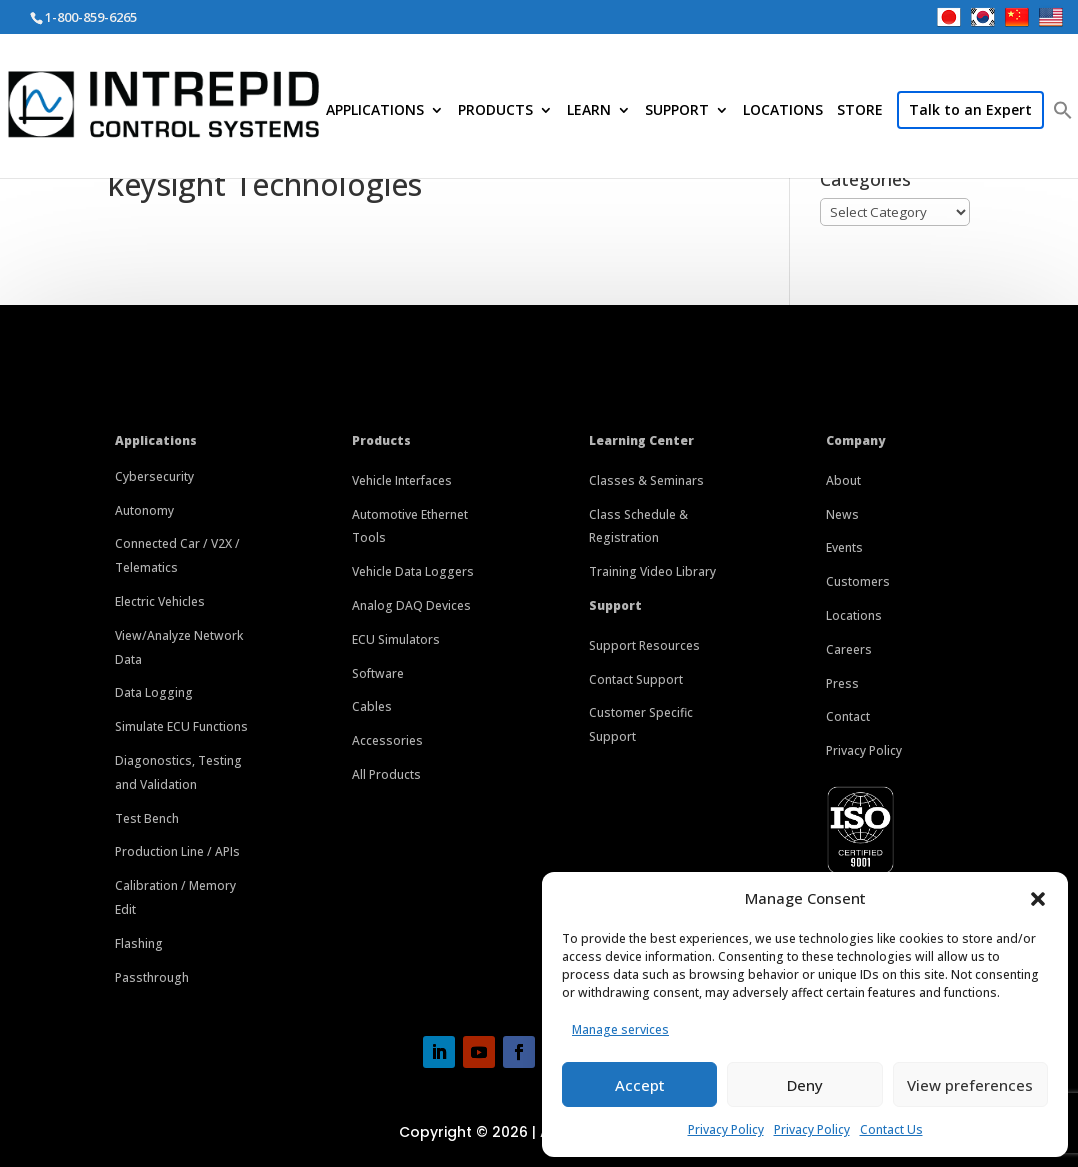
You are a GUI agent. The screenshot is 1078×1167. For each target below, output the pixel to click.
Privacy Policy (726, 1129)
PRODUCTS (495, 111)
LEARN (589, 111)
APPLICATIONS (375, 111)
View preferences (970, 1085)
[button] (1038, 899)
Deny (805, 1085)
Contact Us (891, 1129)
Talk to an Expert (970, 109)
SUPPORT (677, 111)
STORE (860, 111)
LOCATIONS (783, 111)
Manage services (620, 1029)
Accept (640, 1085)
